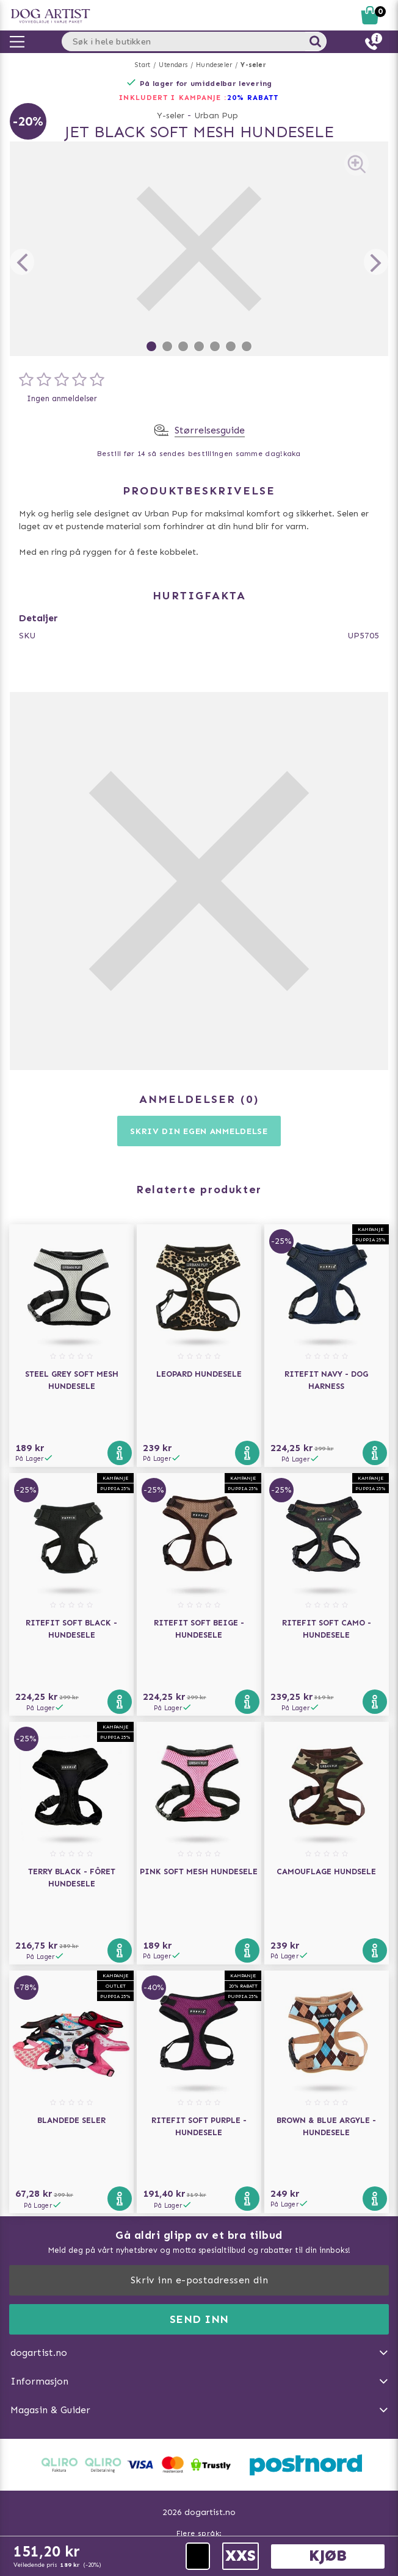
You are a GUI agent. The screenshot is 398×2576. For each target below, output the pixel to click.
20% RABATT (253, 97)
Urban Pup (216, 115)
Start (142, 65)
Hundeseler (214, 65)
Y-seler (253, 65)
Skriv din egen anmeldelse (199, 1131)
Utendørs (173, 65)
